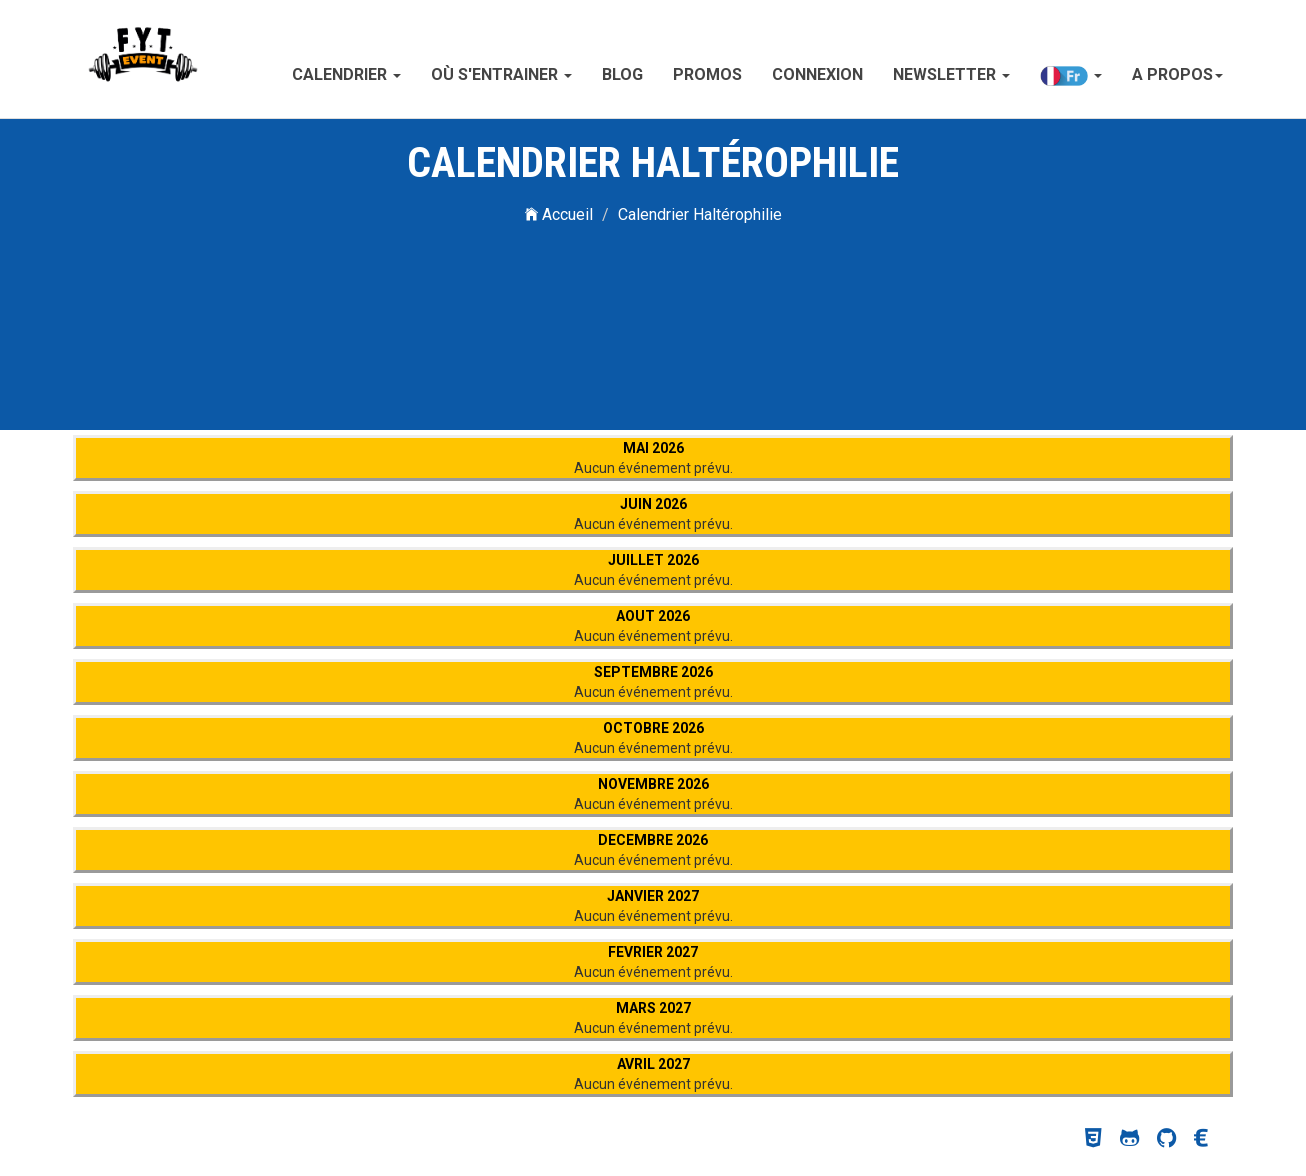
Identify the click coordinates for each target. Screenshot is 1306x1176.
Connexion (817, 74)
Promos (707, 74)
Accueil (559, 214)
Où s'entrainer (501, 74)
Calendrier (346, 74)
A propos (1177, 74)
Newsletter (951, 74)
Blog (622, 74)
